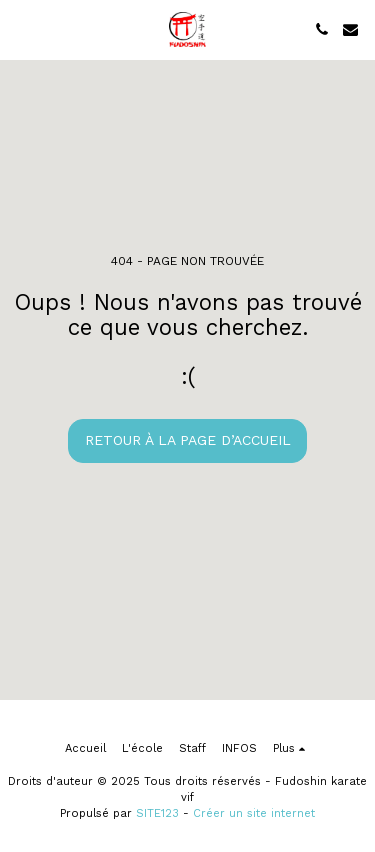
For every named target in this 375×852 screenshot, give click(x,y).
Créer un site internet (254, 813)
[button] (22, 29)
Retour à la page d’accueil (188, 440)
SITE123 (157, 813)
